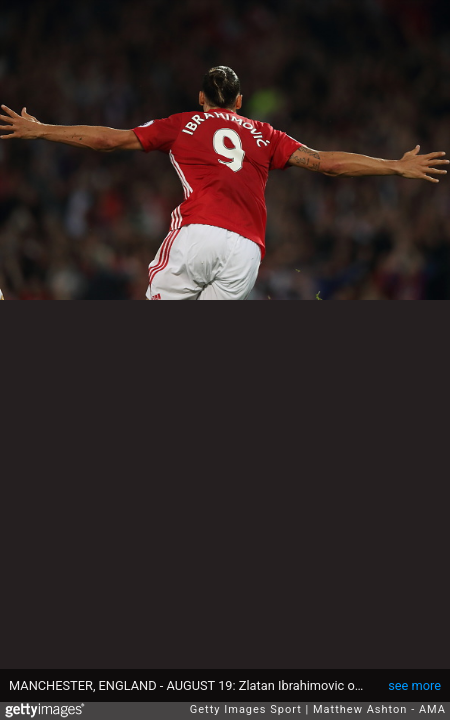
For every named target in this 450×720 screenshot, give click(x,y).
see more (414, 685)
